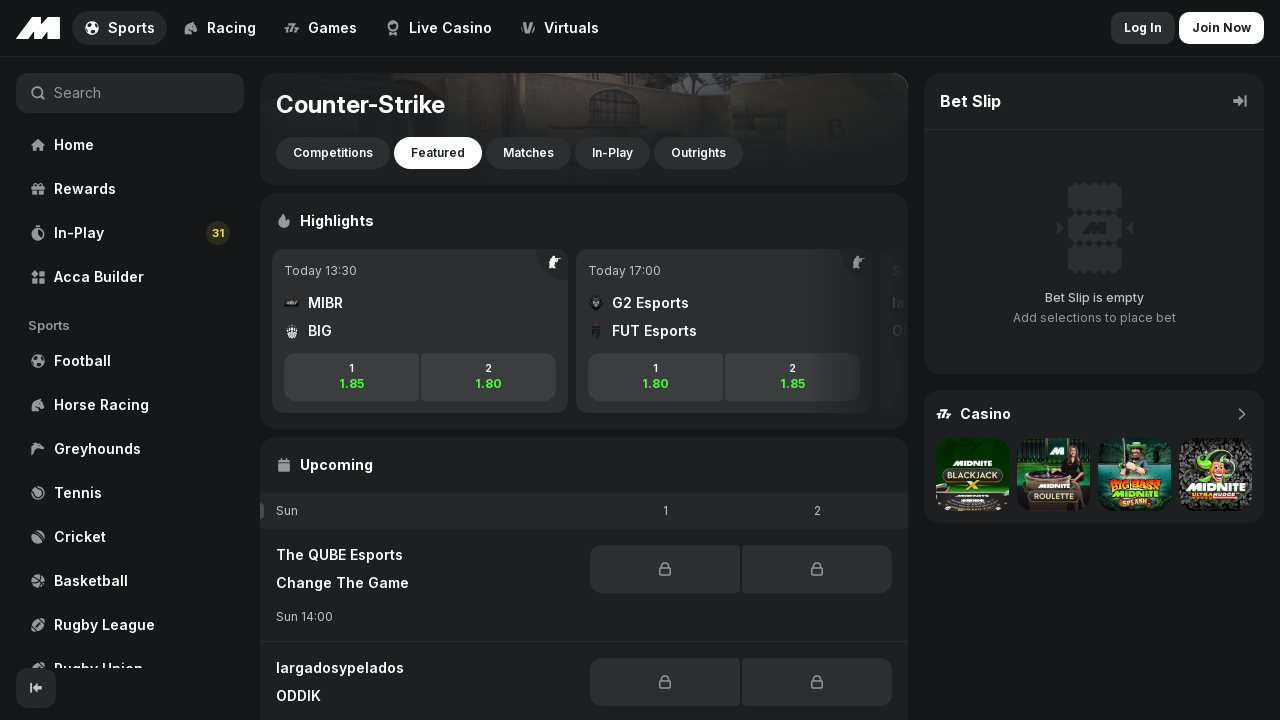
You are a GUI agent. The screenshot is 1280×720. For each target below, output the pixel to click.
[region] (130, 362)
